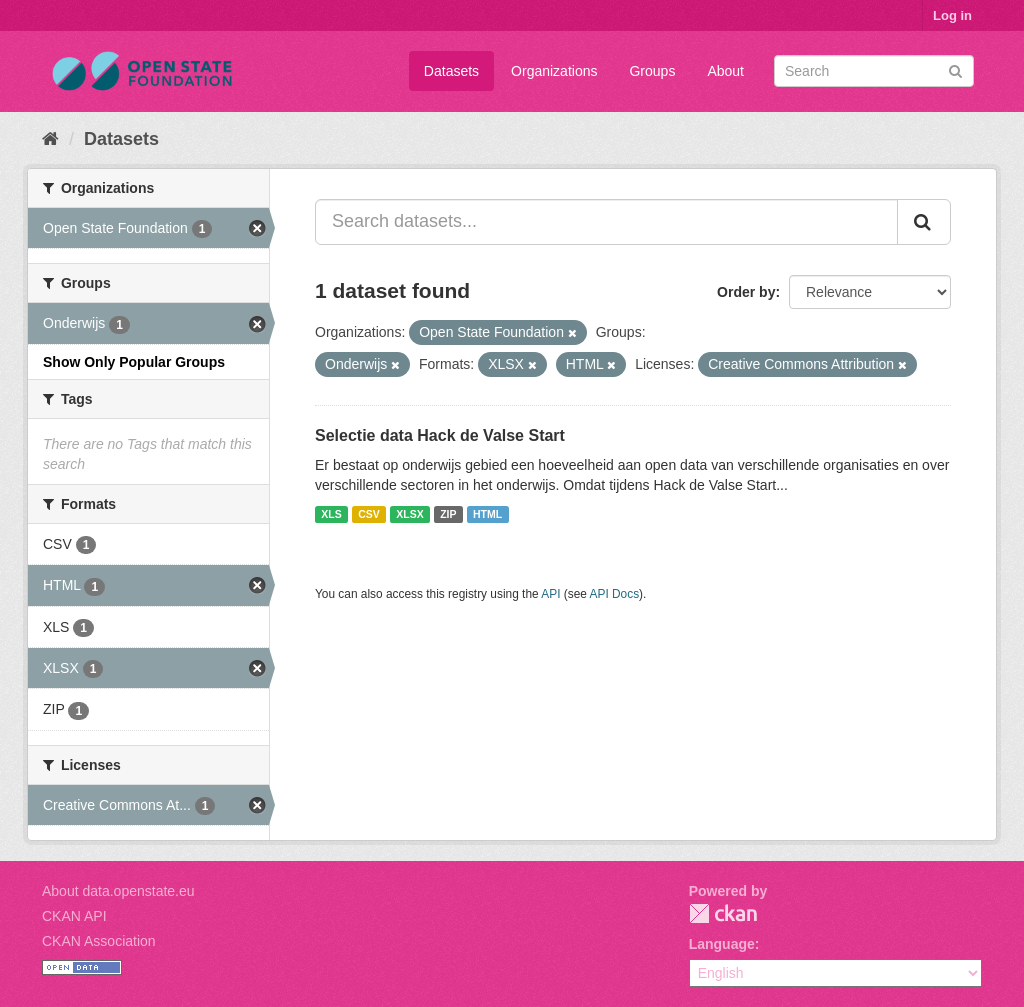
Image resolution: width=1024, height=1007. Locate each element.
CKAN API (74, 916)
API (550, 594)
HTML (487, 514)
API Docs (615, 594)
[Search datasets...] (606, 222)
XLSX (409, 514)
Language (722, 944)
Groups (652, 71)
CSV (369, 514)
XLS (331, 514)
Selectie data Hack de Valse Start (440, 435)
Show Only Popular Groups (134, 362)
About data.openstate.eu (118, 891)
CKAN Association (99, 941)
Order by (746, 292)
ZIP (448, 514)
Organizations (554, 71)
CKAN (723, 913)
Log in (952, 15)
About (725, 71)
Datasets (451, 71)
